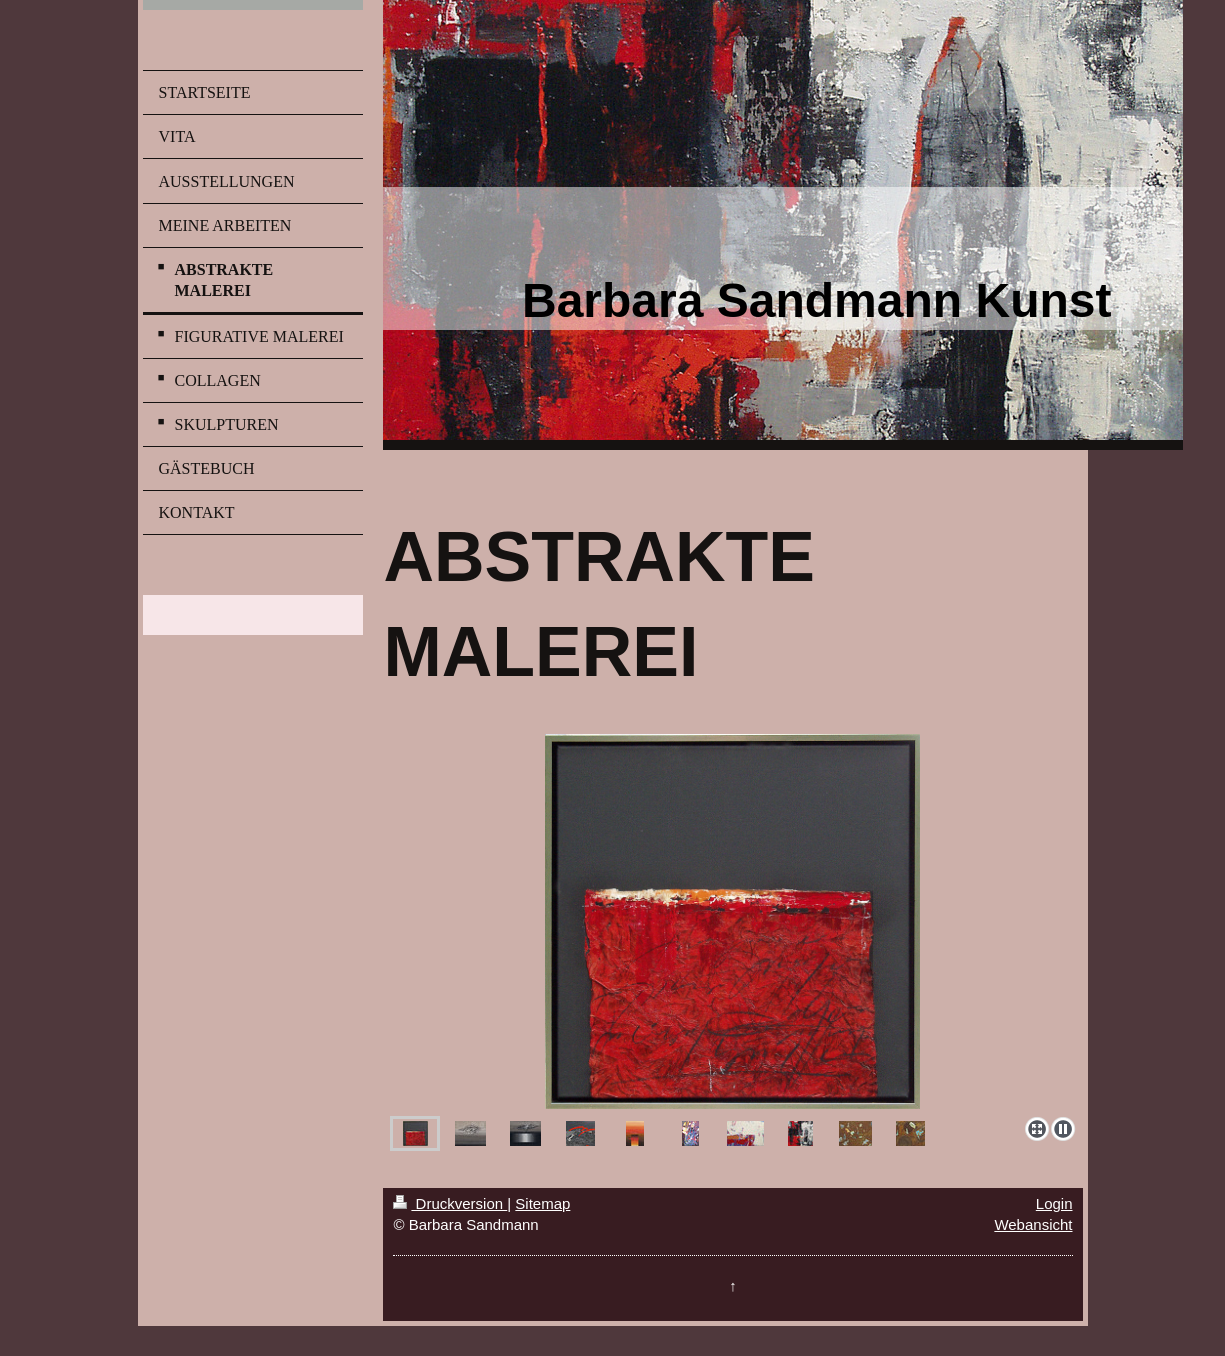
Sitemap (542, 1203)
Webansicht (1033, 1224)
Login (1054, 1203)
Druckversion (450, 1203)
